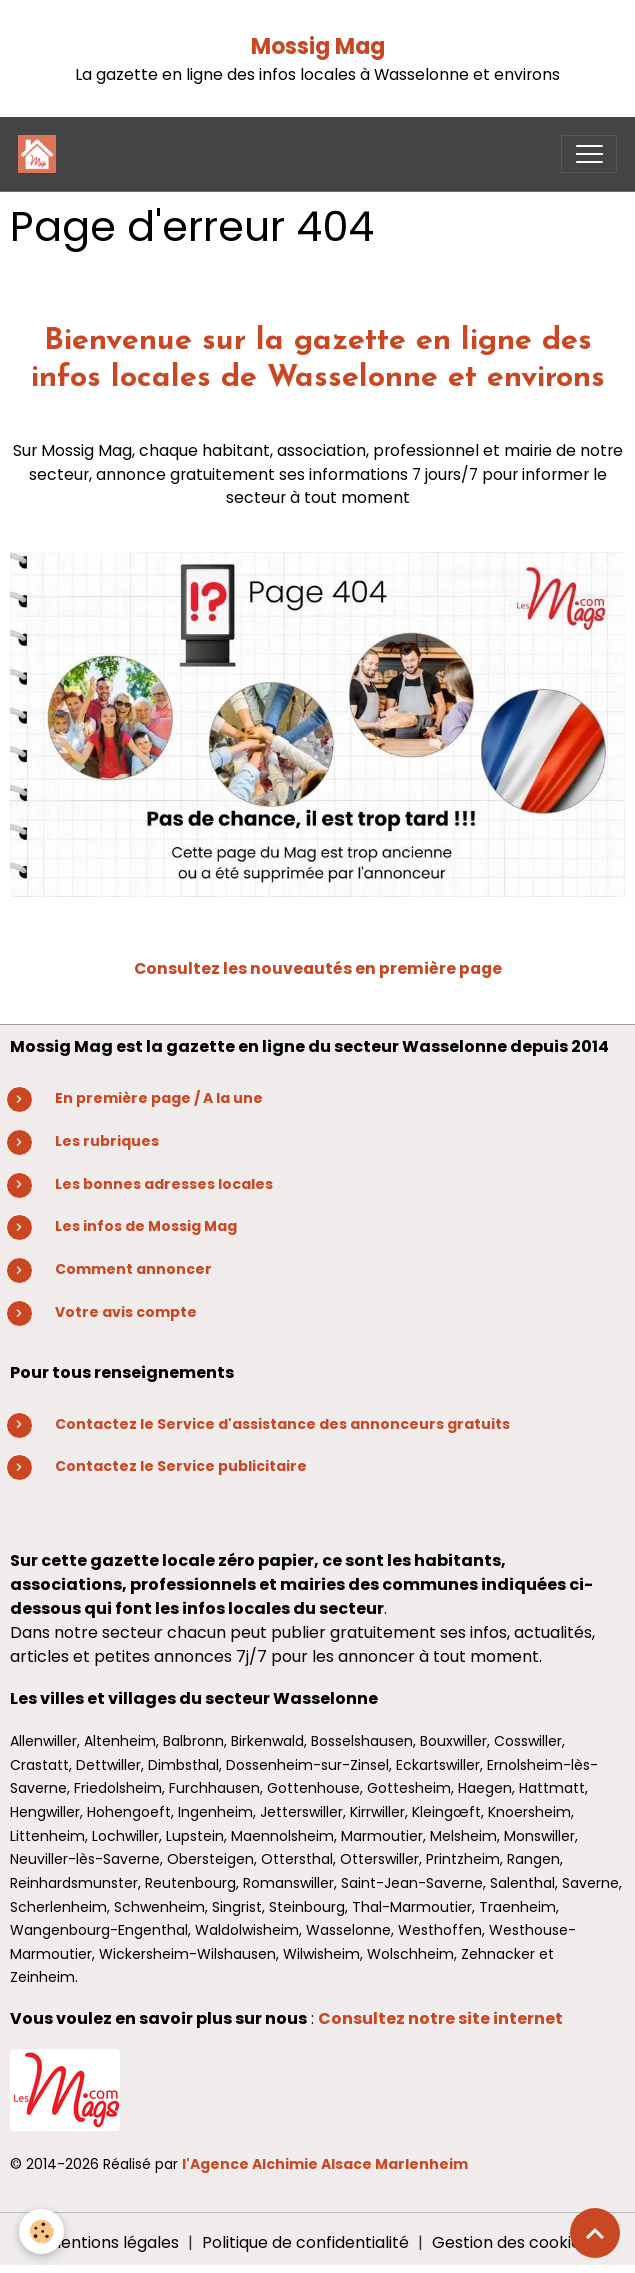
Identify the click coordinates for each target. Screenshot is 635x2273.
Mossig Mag (318, 46)
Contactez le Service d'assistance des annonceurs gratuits (282, 1424)
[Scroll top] (595, 2233)
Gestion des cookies (510, 2242)
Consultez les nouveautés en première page (318, 968)
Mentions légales (113, 2242)
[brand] (41, 154)
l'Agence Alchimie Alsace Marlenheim (325, 2164)
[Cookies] (42, 2231)
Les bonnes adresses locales (164, 1184)
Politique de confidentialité (305, 2242)
